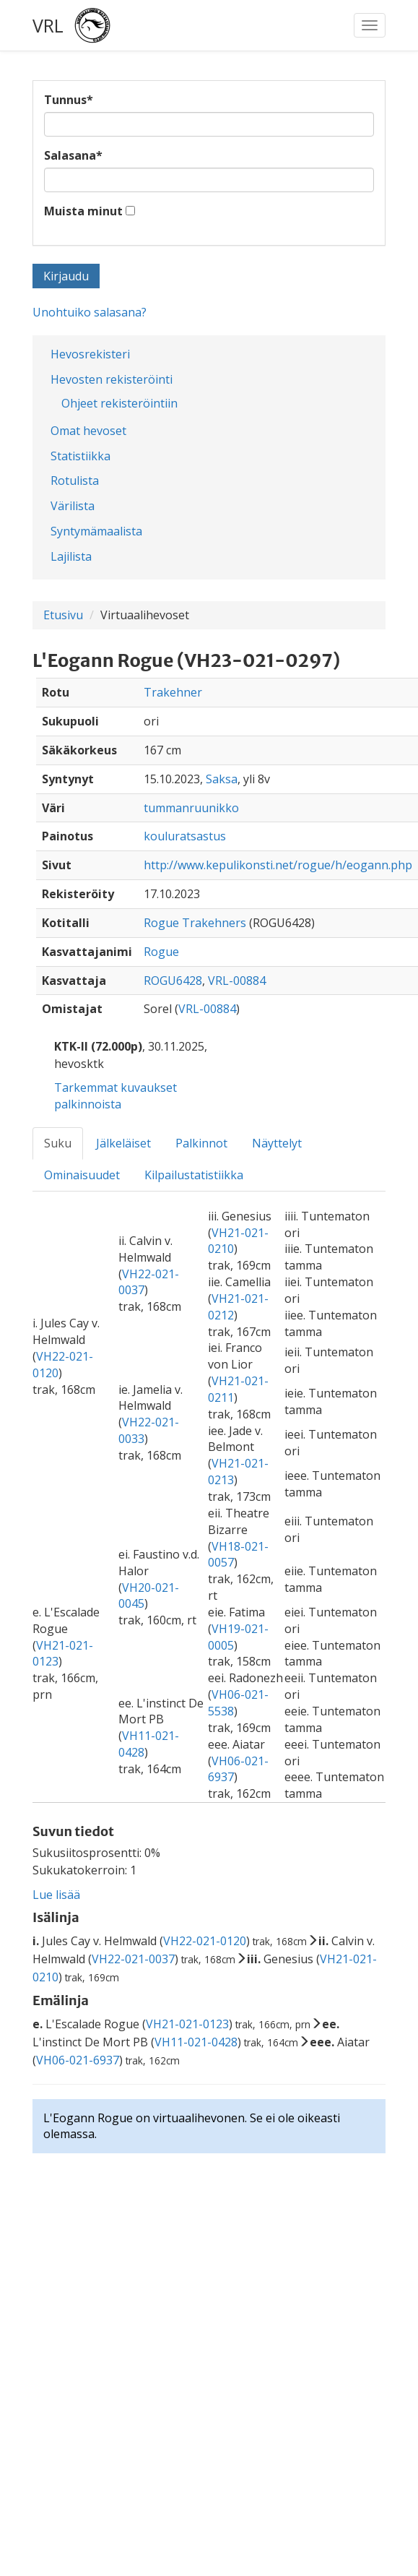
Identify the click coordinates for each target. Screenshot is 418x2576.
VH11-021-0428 (196, 2042)
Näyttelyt (277, 1143)
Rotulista (75, 480)
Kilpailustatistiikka (193, 1175)
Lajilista (71, 556)
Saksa (222, 779)
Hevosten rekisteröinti (112, 379)
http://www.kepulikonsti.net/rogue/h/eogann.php (278, 865)
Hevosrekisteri (90, 354)
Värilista (73, 506)
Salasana (73, 155)
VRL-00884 (237, 980)
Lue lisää (56, 1895)
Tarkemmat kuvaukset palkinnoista (115, 1096)
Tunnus (68, 100)
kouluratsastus (185, 836)
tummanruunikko (191, 808)
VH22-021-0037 (133, 1959)
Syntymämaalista (96, 531)
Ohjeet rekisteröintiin (119, 403)
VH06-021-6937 (77, 2060)
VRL (48, 25)
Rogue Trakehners (195, 923)
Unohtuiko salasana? (89, 312)
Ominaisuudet (82, 1175)
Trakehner (173, 692)
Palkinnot (201, 1143)
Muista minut (83, 211)
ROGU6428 (173, 980)
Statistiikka (80, 456)
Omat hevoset (88, 431)
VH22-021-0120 (204, 1941)
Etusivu (63, 615)
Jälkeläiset (123, 1143)
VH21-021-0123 (187, 2024)
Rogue (161, 952)
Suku (57, 1143)
